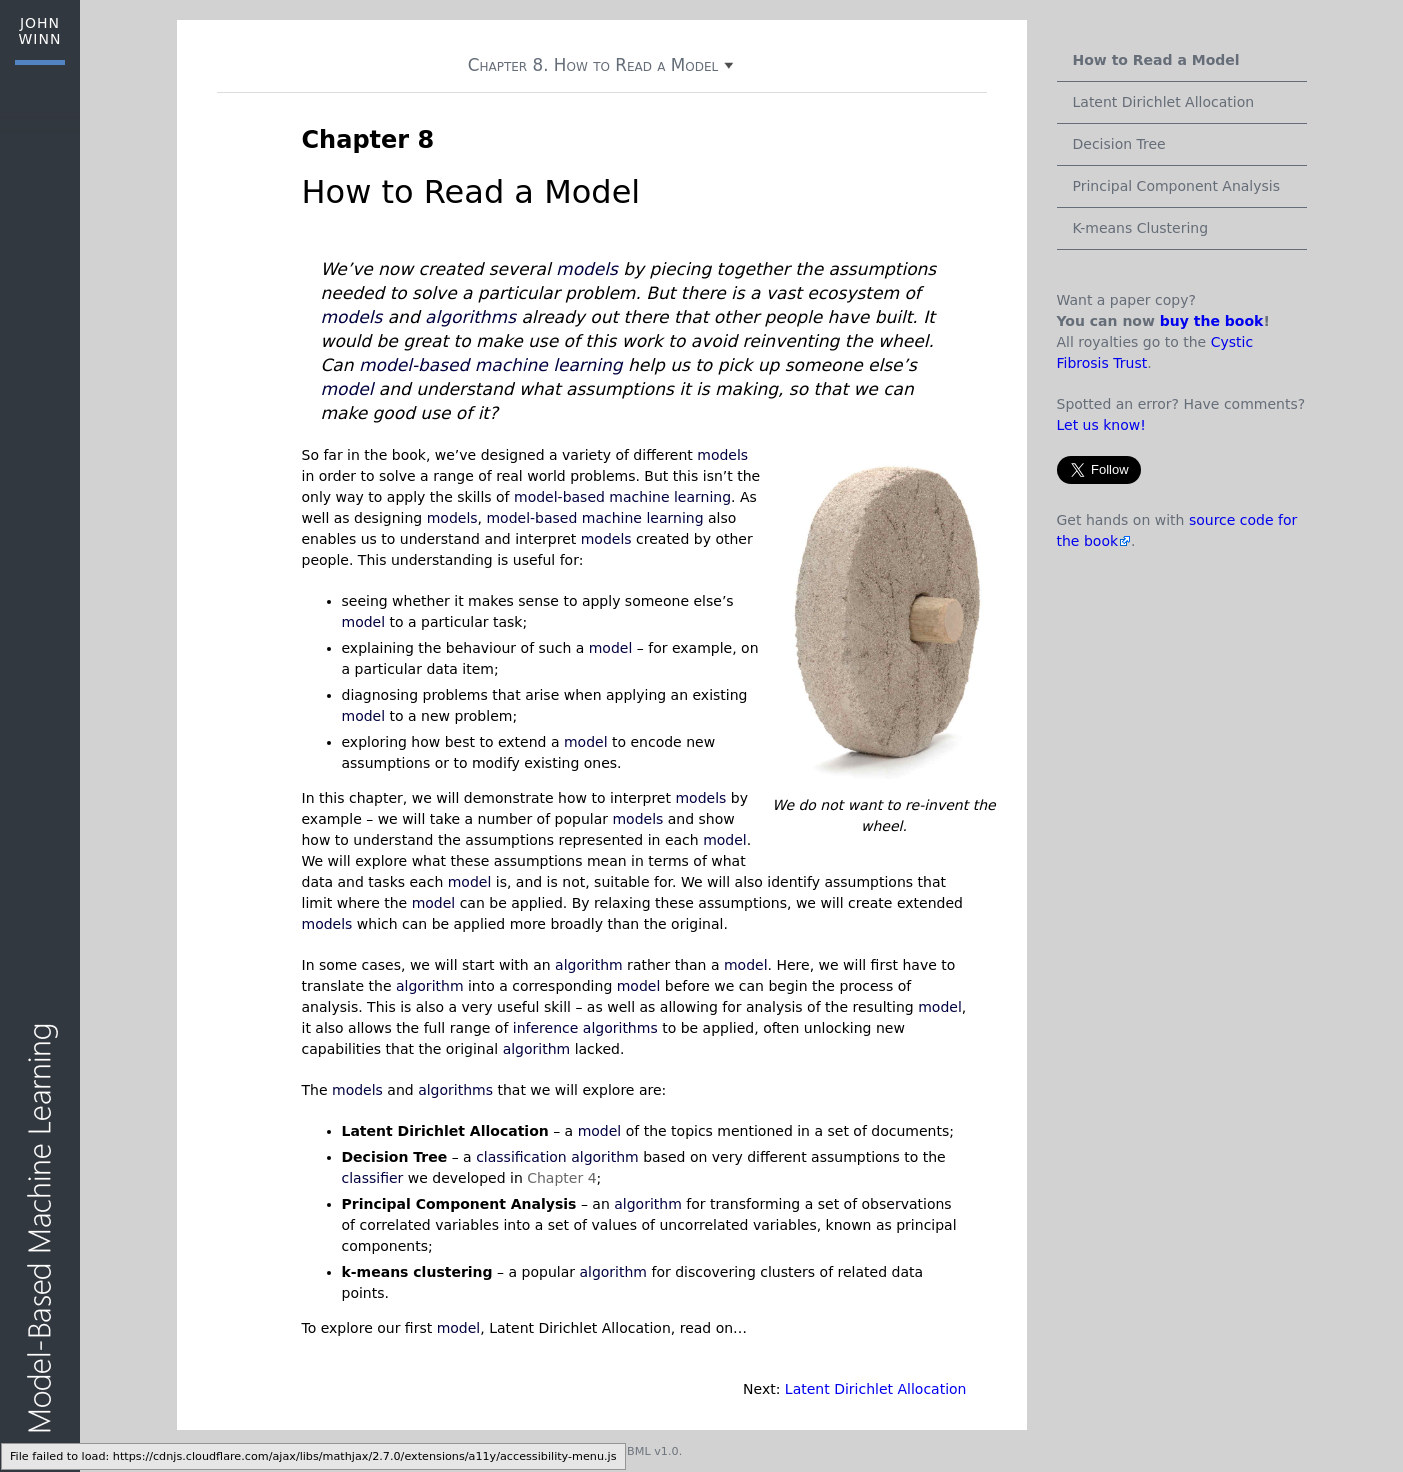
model (347, 389)
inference (546, 1028)
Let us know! (1101, 425)
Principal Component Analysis (1177, 186)
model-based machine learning (491, 365)
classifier (373, 1178)
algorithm (589, 965)
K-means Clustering (1141, 228)
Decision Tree (1119, 144)
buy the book (1212, 321)
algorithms (470, 317)
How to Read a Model (1156, 60)
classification (521, 1157)
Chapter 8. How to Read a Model (602, 65)
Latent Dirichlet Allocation (876, 1389)
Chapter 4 (561, 1178)
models (587, 269)
